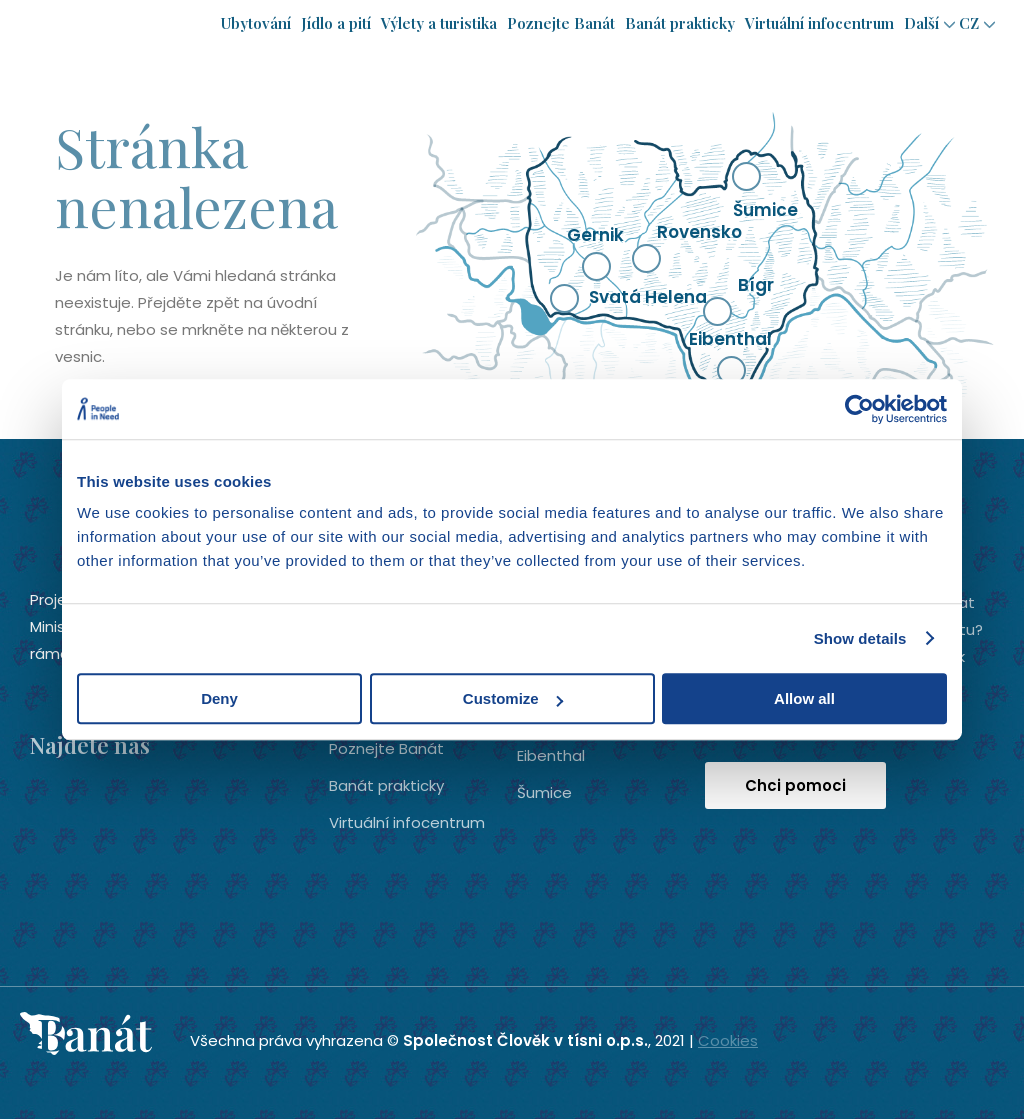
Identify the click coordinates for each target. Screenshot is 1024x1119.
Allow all (804, 698)
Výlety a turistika (439, 23)
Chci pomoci (795, 785)
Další (921, 23)
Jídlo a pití (336, 23)
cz (969, 23)
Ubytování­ (256, 23)
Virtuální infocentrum (819, 23)
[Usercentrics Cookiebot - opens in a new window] (859, 409)
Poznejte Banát (561, 23)
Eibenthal (551, 755)
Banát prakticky (680, 23)
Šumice (544, 792)
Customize (513, 698)
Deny (219, 698)
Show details (860, 638)
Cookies (728, 1040)
